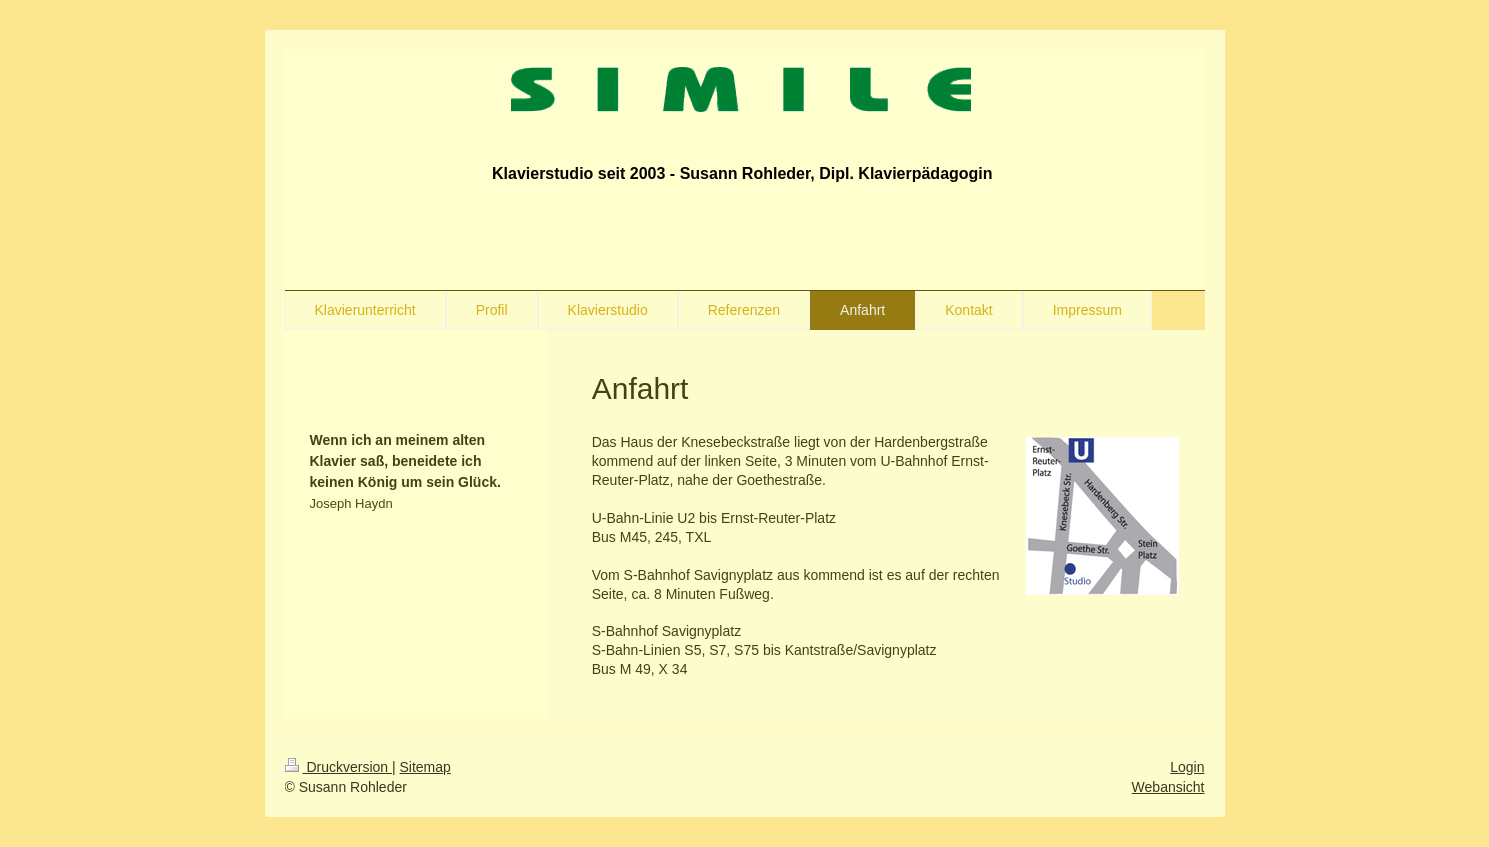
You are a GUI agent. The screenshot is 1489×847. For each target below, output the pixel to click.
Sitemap (425, 767)
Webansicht (1168, 787)
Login (1187, 767)
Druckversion (338, 767)
